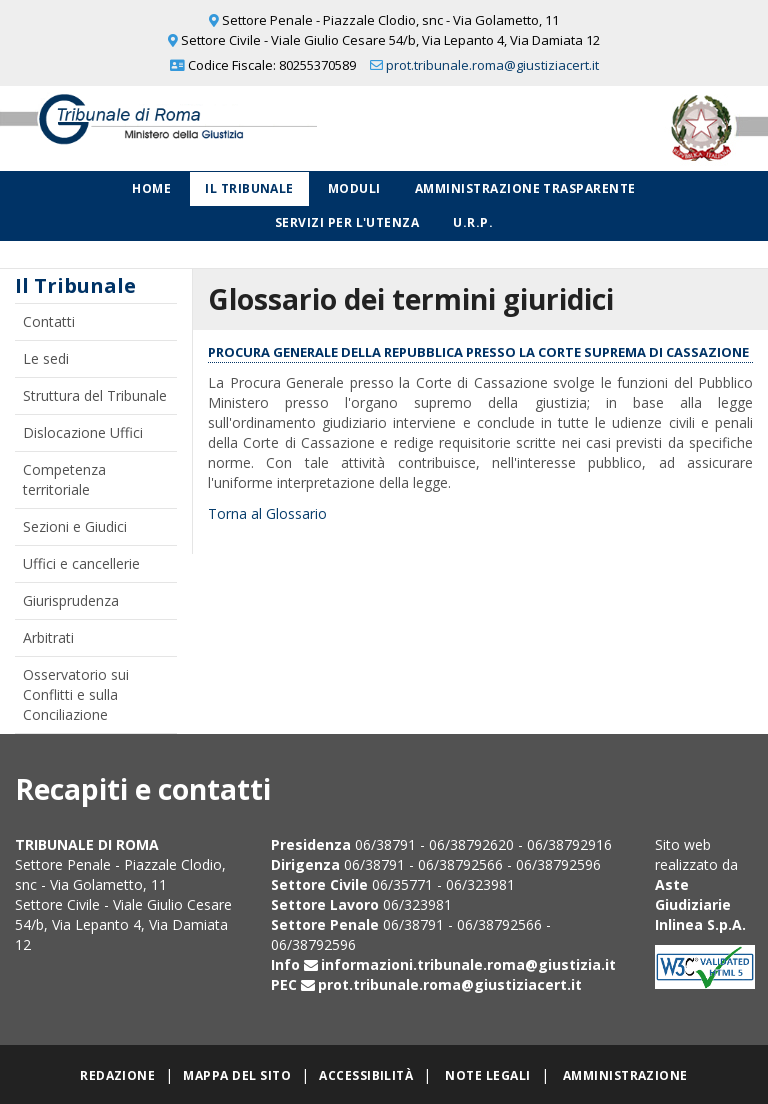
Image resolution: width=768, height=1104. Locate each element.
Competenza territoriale (64, 479)
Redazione (117, 1075)
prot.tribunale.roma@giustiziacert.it (492, 65)
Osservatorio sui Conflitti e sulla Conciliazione (76, 694)
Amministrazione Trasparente (525, 188)
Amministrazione (625, 1075)
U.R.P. (473, 222)
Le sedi (46, 358)
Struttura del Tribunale (95, 395)
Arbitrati (48, 637)
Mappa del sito (237, 1075)
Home (151, 188)
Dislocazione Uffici (83, 432)
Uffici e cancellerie (81, 563)
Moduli (354, 188)
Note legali (487, 1075)
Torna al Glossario (267, 513)
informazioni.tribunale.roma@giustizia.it (468, 964)
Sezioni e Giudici (75, 526)
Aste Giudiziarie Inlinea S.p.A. (700, 904)
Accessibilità (366, 1075)
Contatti (49, 321)
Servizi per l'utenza (347, 222)
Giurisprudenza (71, 600)
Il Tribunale (249, 188)
